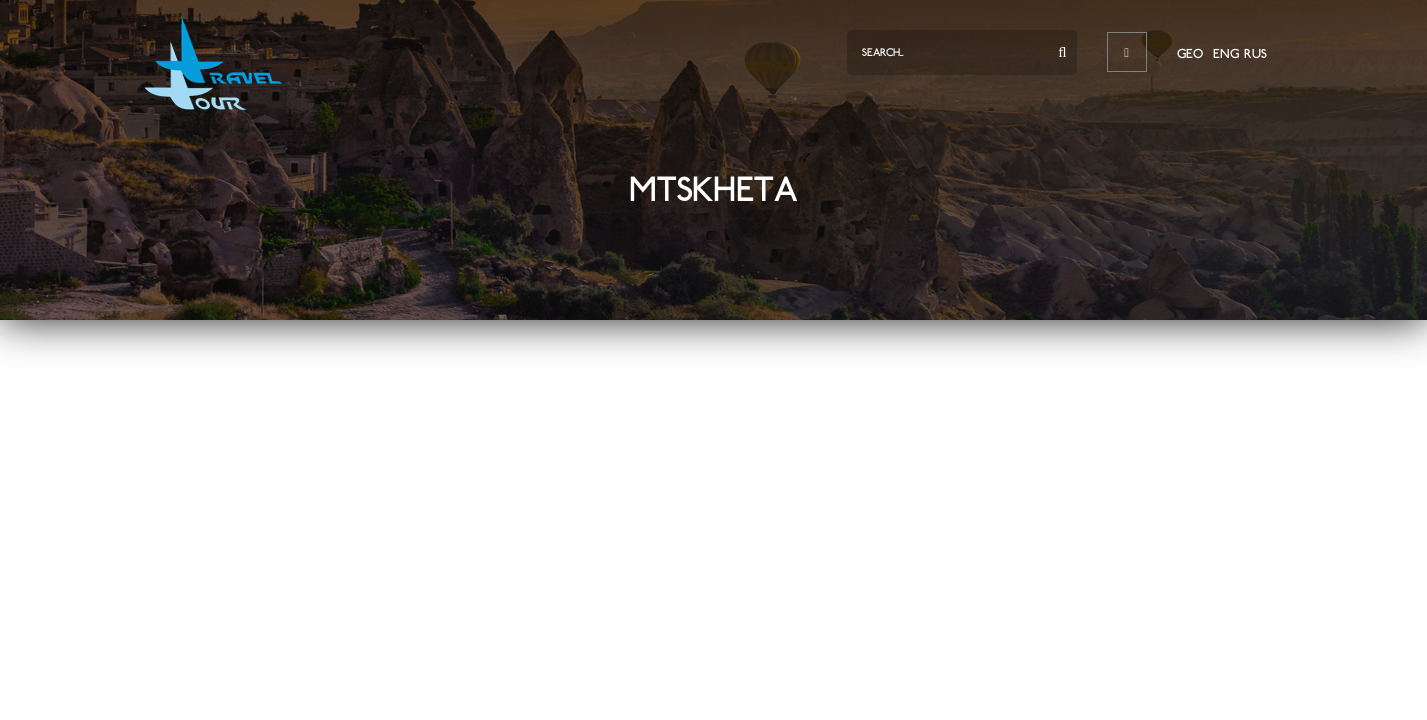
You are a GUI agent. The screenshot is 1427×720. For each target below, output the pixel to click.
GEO (1190, 54)
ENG (1226, 54)
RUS (1255, 54)
